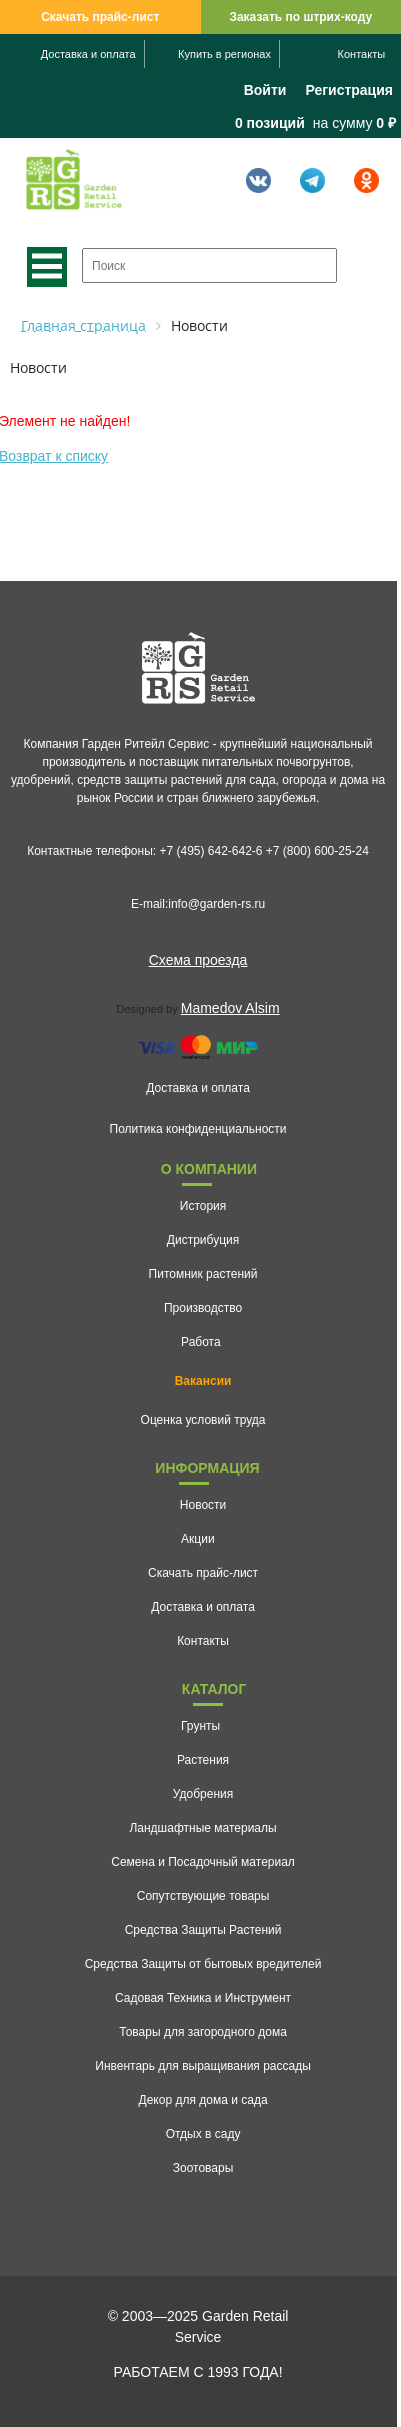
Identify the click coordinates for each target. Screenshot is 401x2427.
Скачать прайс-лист (100, 17)
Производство (203, 1308)
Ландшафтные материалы (202, 1828)
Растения (203, 1760)
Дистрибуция (203, 1240)
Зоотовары (203, 2168)
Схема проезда (198, 960)
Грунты (200, 1726)
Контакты (362, 54)
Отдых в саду (203, 2134)
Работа (201, 1342)
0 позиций (270, 123)
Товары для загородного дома (203, 2032)
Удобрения (203, 1794)
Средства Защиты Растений (203, 1930)
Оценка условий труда (203, 1420)
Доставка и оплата (88, 54)
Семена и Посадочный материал (203, 1862)
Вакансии (203, 1381)
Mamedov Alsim (230, 1008)
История (203, 1206)
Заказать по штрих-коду (300, 17)
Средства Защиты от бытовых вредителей (203, 1964)
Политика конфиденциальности (198, 1129)
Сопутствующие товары (203, 1896)
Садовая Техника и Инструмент (203, 1998)
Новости (203, 1505)
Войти (265, 90)
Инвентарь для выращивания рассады (203, 2066)
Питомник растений (203, 1274)
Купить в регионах (224, 54)
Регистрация (349, 90)
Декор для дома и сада (203, 2100)
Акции (198, 1539)
